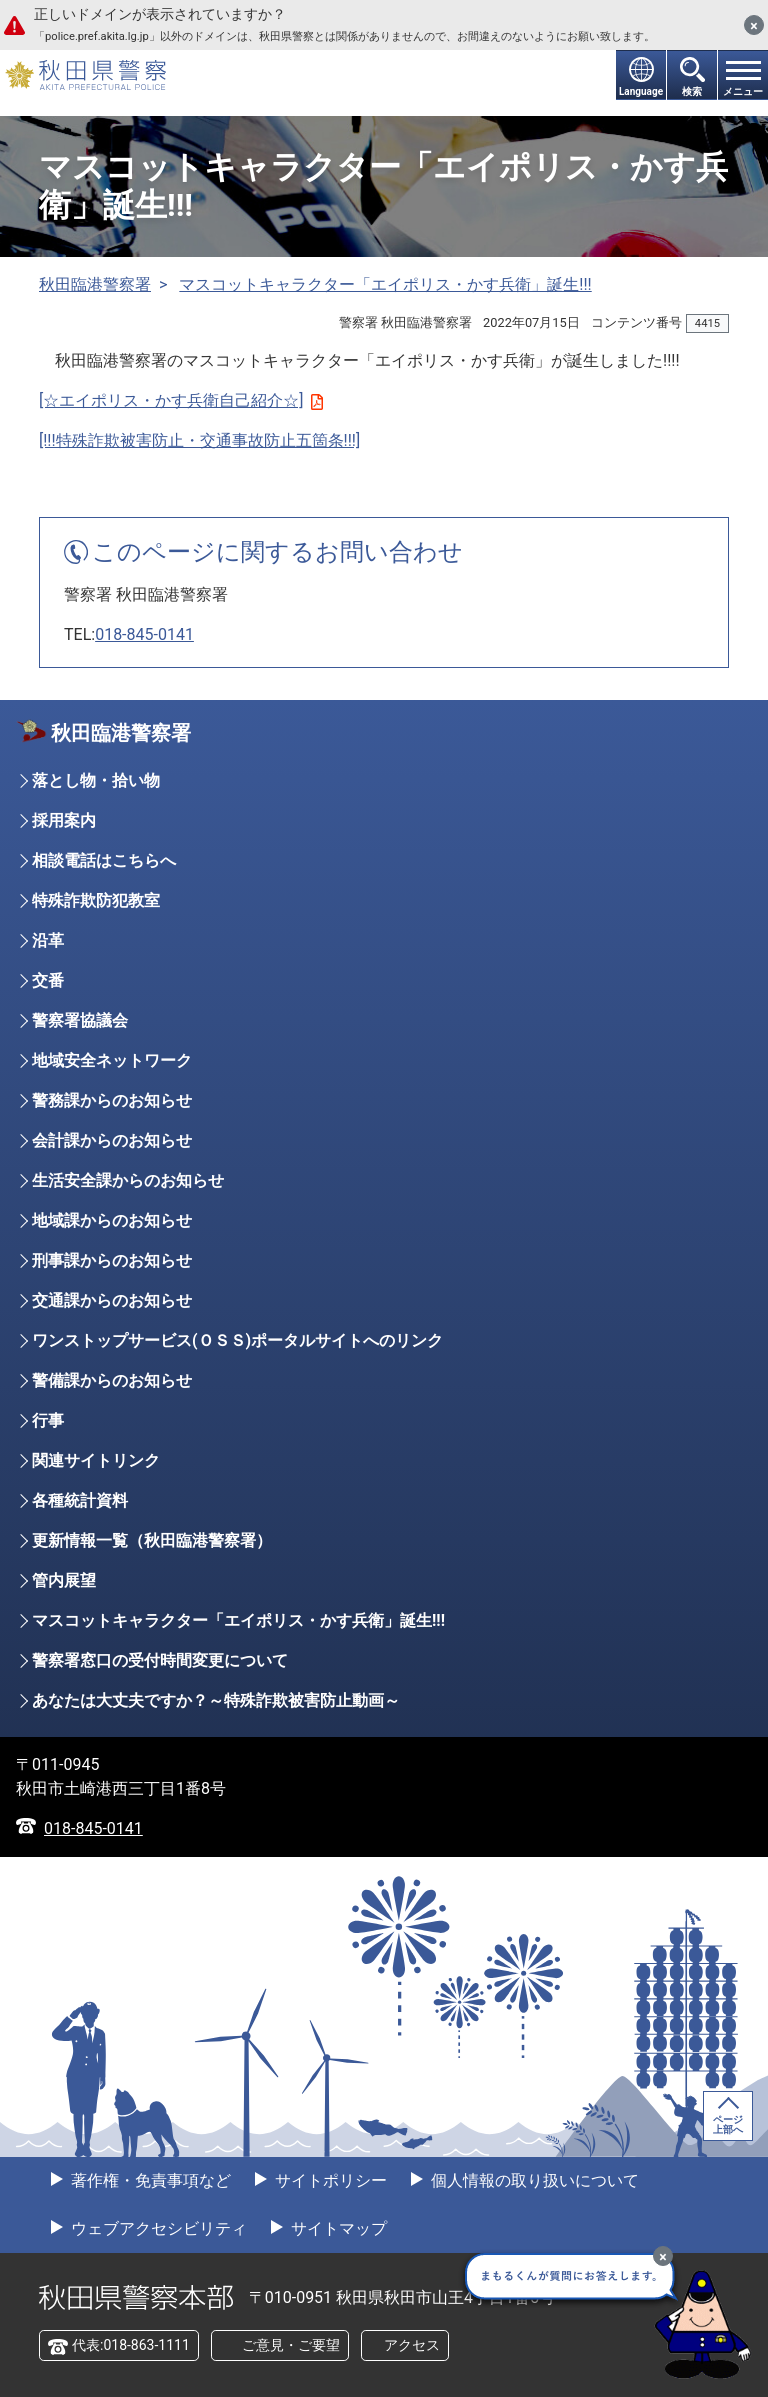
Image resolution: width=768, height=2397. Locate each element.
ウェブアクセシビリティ (157, 2228)
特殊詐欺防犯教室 (96, 900)
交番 (48, 980)
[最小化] (663, 2256)
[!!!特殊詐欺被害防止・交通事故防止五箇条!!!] (199, 440)
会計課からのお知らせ (112, 1140)
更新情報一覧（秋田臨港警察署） (152, 1540)
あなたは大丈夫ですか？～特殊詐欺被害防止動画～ (216, 1700)
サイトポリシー (329, 2180)
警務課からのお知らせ (112, 1100)
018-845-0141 (144, 634)
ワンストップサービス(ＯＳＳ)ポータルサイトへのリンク (237, 1340)
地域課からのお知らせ (112, 1220)
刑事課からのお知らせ (112, 1260)
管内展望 (64, 1580)
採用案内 (64, 820)
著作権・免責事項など (149, 2180)
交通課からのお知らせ (112, 1300)
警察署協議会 (80, 1020)
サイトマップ (337, 2228)
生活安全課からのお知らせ (128, 1180)
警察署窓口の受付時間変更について (160, 1660)
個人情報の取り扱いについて (533, 2180)
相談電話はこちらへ (104, 860)
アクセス (412, 2345)
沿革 (48, 940)
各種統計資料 (80, 1500)
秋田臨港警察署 (95, 284)
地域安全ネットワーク (112, 1060)
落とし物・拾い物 (96, 780)
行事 (48, 1420)
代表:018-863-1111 (131, 2345)
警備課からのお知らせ (112, 1380)
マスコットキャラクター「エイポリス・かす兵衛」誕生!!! (385, 284)
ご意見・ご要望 (291, 2345)
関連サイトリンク (96, 1460)
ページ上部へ (728, 2124)
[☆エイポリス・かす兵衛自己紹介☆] (181, 400)
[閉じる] (754, 25)
